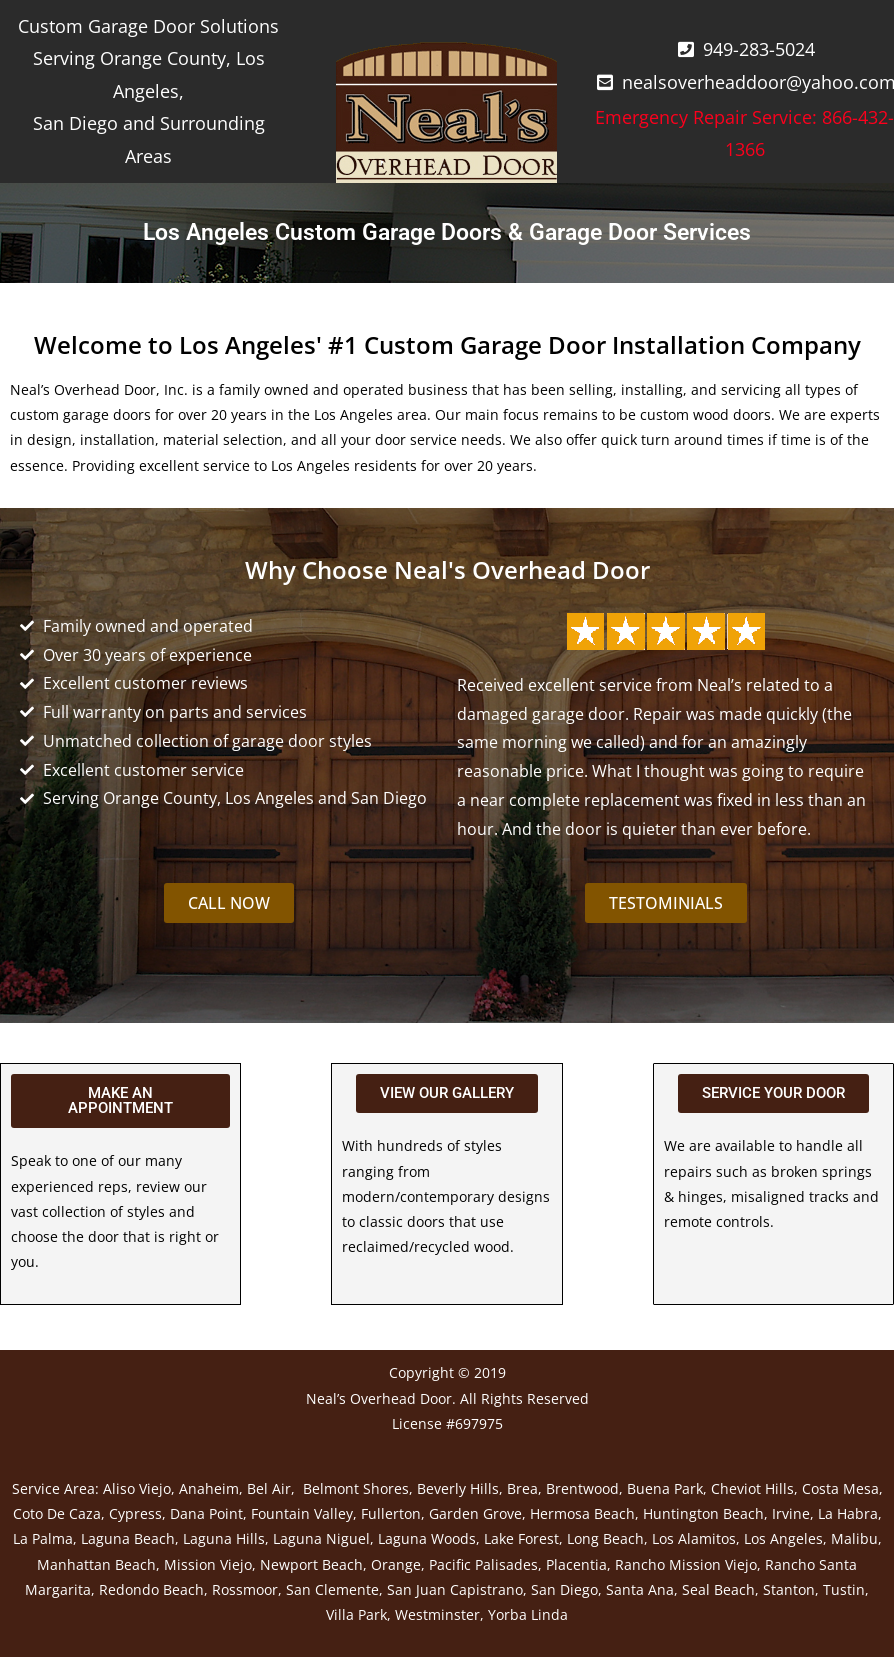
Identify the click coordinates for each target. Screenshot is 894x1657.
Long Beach (605, 1538)
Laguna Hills (224, 1538)
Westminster (437, 1614)
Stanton (789, 1589)
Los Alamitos (694, 1538)
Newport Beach (311, 1564)
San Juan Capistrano (455, 1589)
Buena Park (665, 1488)
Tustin (844, 1589)
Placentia (576, 1564)
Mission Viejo (208, 1564)
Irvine (791, 1513)
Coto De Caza (57, 1513)
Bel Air (269, 1488)
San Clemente (332, 1589)
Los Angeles (783, 1538)
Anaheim (209, 1488)
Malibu (854, 1538)
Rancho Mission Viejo (686, 1564)
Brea (522, 1488)
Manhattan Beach (96, 1564)
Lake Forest (521, 1538)
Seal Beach (718, 1589)
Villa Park (356, 1614)
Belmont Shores (356, 1488)
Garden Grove (475, 1513)
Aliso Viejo (137, 1488)
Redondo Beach (151, 1589)
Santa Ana (640, 1589)
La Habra (848, 1513)
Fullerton (391, 1513)
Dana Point (206, 1513)
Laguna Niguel (321, 1538)
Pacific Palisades (483, 1564)
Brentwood (582, 1488)
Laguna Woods (427, 1538)
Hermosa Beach (582, 1513)
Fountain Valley (302, 1513)
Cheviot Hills (752, 1488)
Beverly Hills (458, 1488)
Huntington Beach (703, 1513)
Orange (396, 1564)
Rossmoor (245, 1589)
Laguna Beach (128, 1538)
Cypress (135, 1513)
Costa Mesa (840, 1488)
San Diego (564, 1589)
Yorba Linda (528, 1614)
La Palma (43, 1538)
